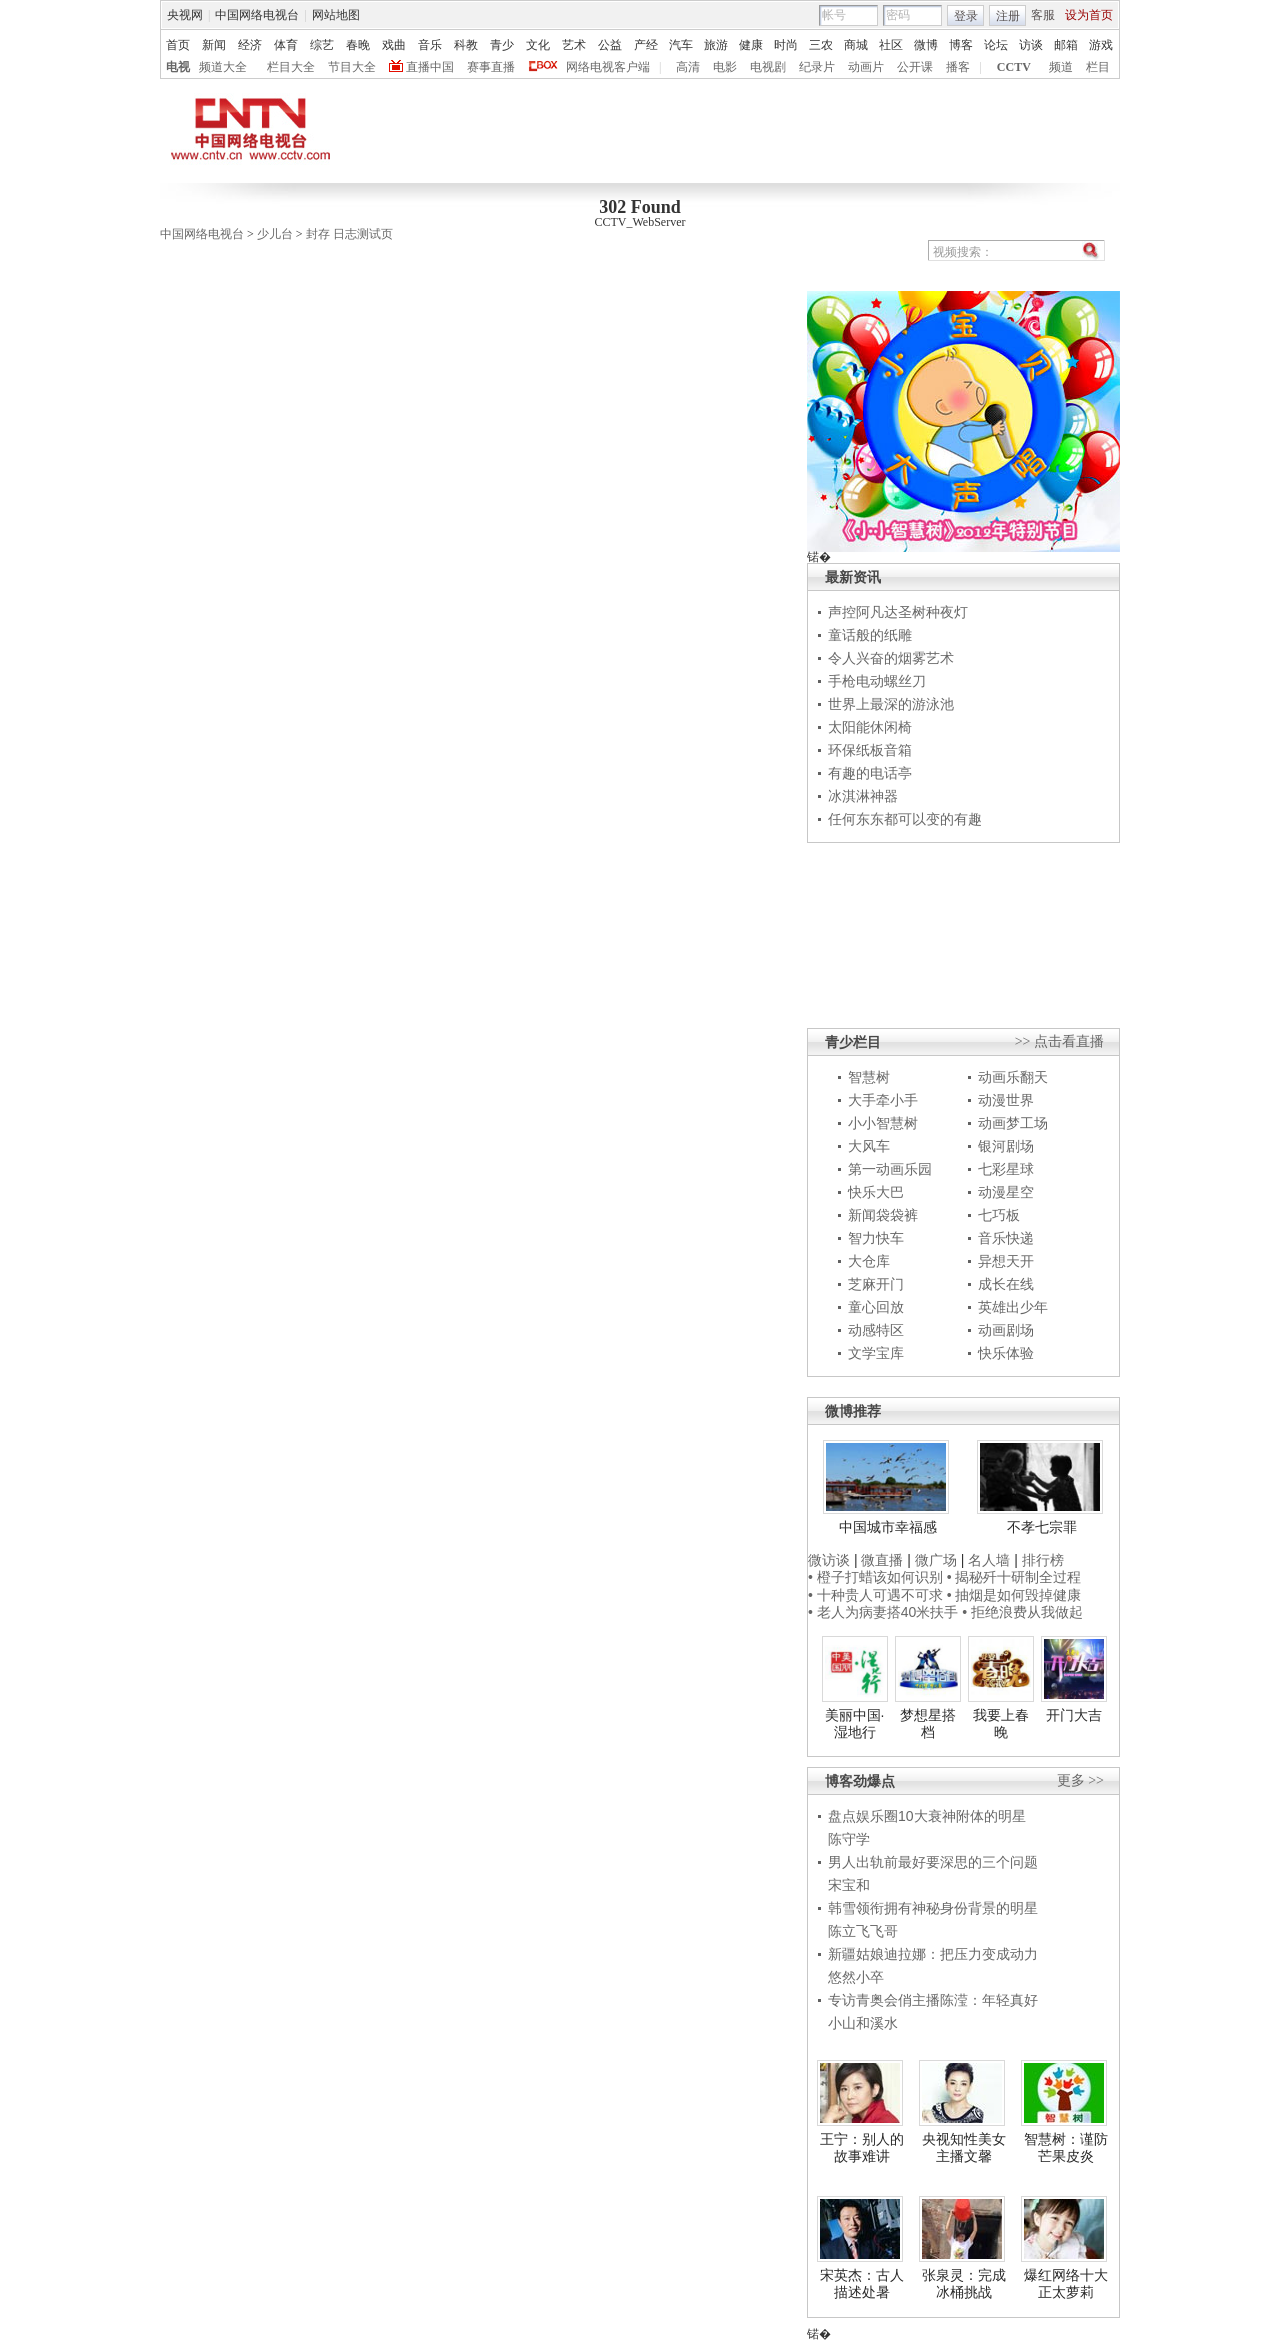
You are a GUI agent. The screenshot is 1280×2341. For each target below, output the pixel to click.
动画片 (866, 67)
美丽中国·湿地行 (855, 1724)
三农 (821, 45)
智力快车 (876, 1238)
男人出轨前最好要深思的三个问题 (933, 1862)
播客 (958, 67)
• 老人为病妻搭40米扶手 (883, 1612)
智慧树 (869, 1077)
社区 (891, 45)
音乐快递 (1006, 1238)
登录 (966, 16)
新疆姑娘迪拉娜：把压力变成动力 (933, 1954)
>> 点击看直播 (1059, 1041)
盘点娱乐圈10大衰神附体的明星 (927, 1816)
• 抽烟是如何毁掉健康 (1014, 1595)
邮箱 (1066, 45)
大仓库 (869, 1261)
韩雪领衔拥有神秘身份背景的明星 (933, 1908)
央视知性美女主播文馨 (964, 2148)
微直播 (882, 1560)
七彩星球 (1006, 1169)
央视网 (185, 15)
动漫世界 (1006, 1100)
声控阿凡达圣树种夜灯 (898, 612)
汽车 (681, 45)
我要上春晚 (1001, 1724)
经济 (250, 45)
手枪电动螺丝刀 (877, 681)
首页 (178, 45)
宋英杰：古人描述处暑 (862, 2284)
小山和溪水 (863, 2023)
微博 (926, 45)
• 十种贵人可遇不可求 (877, 1595)
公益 (610, 45)
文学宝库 (876, 1353)
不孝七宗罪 (1042, 1527)
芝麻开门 (876, 1284)
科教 (466, 45)
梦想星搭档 (928, 1724)
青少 (502, 45)
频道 (1061, 67)
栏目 (1098, 67)
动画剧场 (1006, 1330)
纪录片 (817, 67)
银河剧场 (1006, 1146)
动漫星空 (1006, 1192)
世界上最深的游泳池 (891, 704)
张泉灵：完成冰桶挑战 (964, 2284)
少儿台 (275, 234)
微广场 (936, 1560)
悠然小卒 (856, 1977)
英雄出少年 (1013, 1307)
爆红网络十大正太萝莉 (1066, 2284)
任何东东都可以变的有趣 (905, 819)
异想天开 (1006, 1261)
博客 (961, 45)
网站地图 (336, 15)
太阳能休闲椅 (870, 727)
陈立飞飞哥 (863, 1931)
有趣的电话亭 (870, 773)
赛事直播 (491, 67)
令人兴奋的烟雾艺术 (891, 658)
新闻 (214, 45)
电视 (178, 67)
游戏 (1101, 45)
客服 (1043, 15)
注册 (1008, 16)
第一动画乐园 (890, 1169)
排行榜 (1043, 1560)
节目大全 (352, 67)
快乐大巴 (876, 1192)
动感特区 (876, 1330)
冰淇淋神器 (863, 796)
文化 (538, 45)
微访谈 (829, 1560)
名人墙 (989, 1560)
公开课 (915, 67)
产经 (646, 45)
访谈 (1031, 45)
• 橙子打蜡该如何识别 (875, 1577)
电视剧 (768, 67)
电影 (725, 67)
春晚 (358, 45)
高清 (688, 67)
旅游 (716, 45)
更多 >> (1080, 1780)
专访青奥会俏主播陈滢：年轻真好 (933, 2000)
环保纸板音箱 (870, 750)
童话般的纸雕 (870, 635)
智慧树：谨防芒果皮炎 (1066, 2148)
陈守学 (849, 1839)
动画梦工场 (1013, 1123)
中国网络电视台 (257, 15)
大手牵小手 (883, 1100)
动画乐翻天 (1013, 1077)
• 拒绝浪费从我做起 (1022, 1612)
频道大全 (223, 67)
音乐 (430, 45)
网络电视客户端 (608, 67)
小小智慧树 (883, 1123)
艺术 (574, 45)
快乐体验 (1006, 1353)
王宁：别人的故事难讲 (862, 2148)
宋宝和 (849, 1885)
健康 (751, 45)
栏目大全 (291, 67)
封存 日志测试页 (349, 234)
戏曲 (394, 45)
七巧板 (999, 1215)
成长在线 (1006, 1284)
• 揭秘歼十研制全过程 (1014, 1577)
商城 (856, 45)
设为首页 (1089, 15)
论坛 (996, 45)
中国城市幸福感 (888, 1527)
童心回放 (876, 1307)
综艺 (322, 45)
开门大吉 (1074, 1715)
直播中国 (430, 67)
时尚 (786, 45)
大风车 (869, 1146)
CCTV (1014, 67)
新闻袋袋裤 (883, 1215)
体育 (286, 45)
